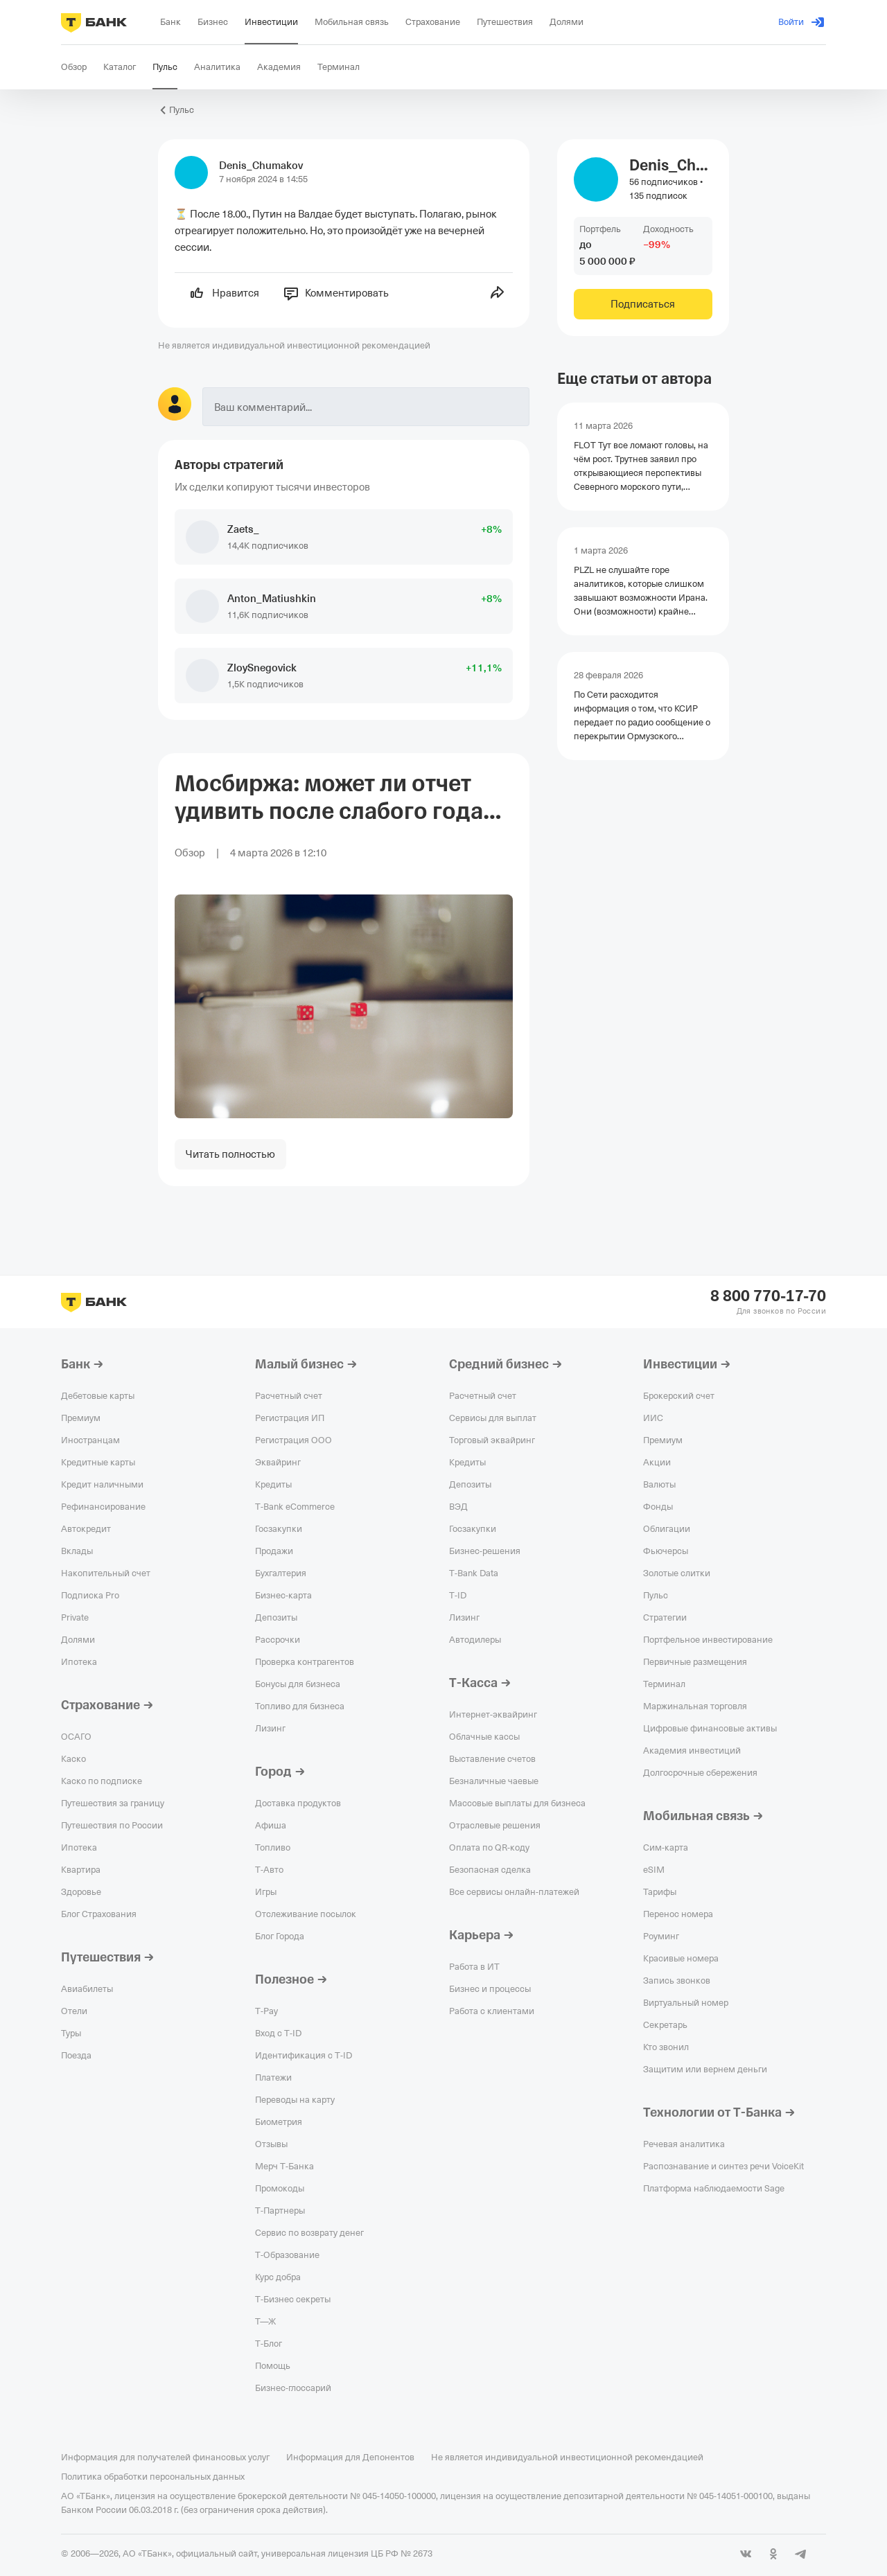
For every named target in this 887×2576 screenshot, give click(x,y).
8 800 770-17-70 (768, 1296)
